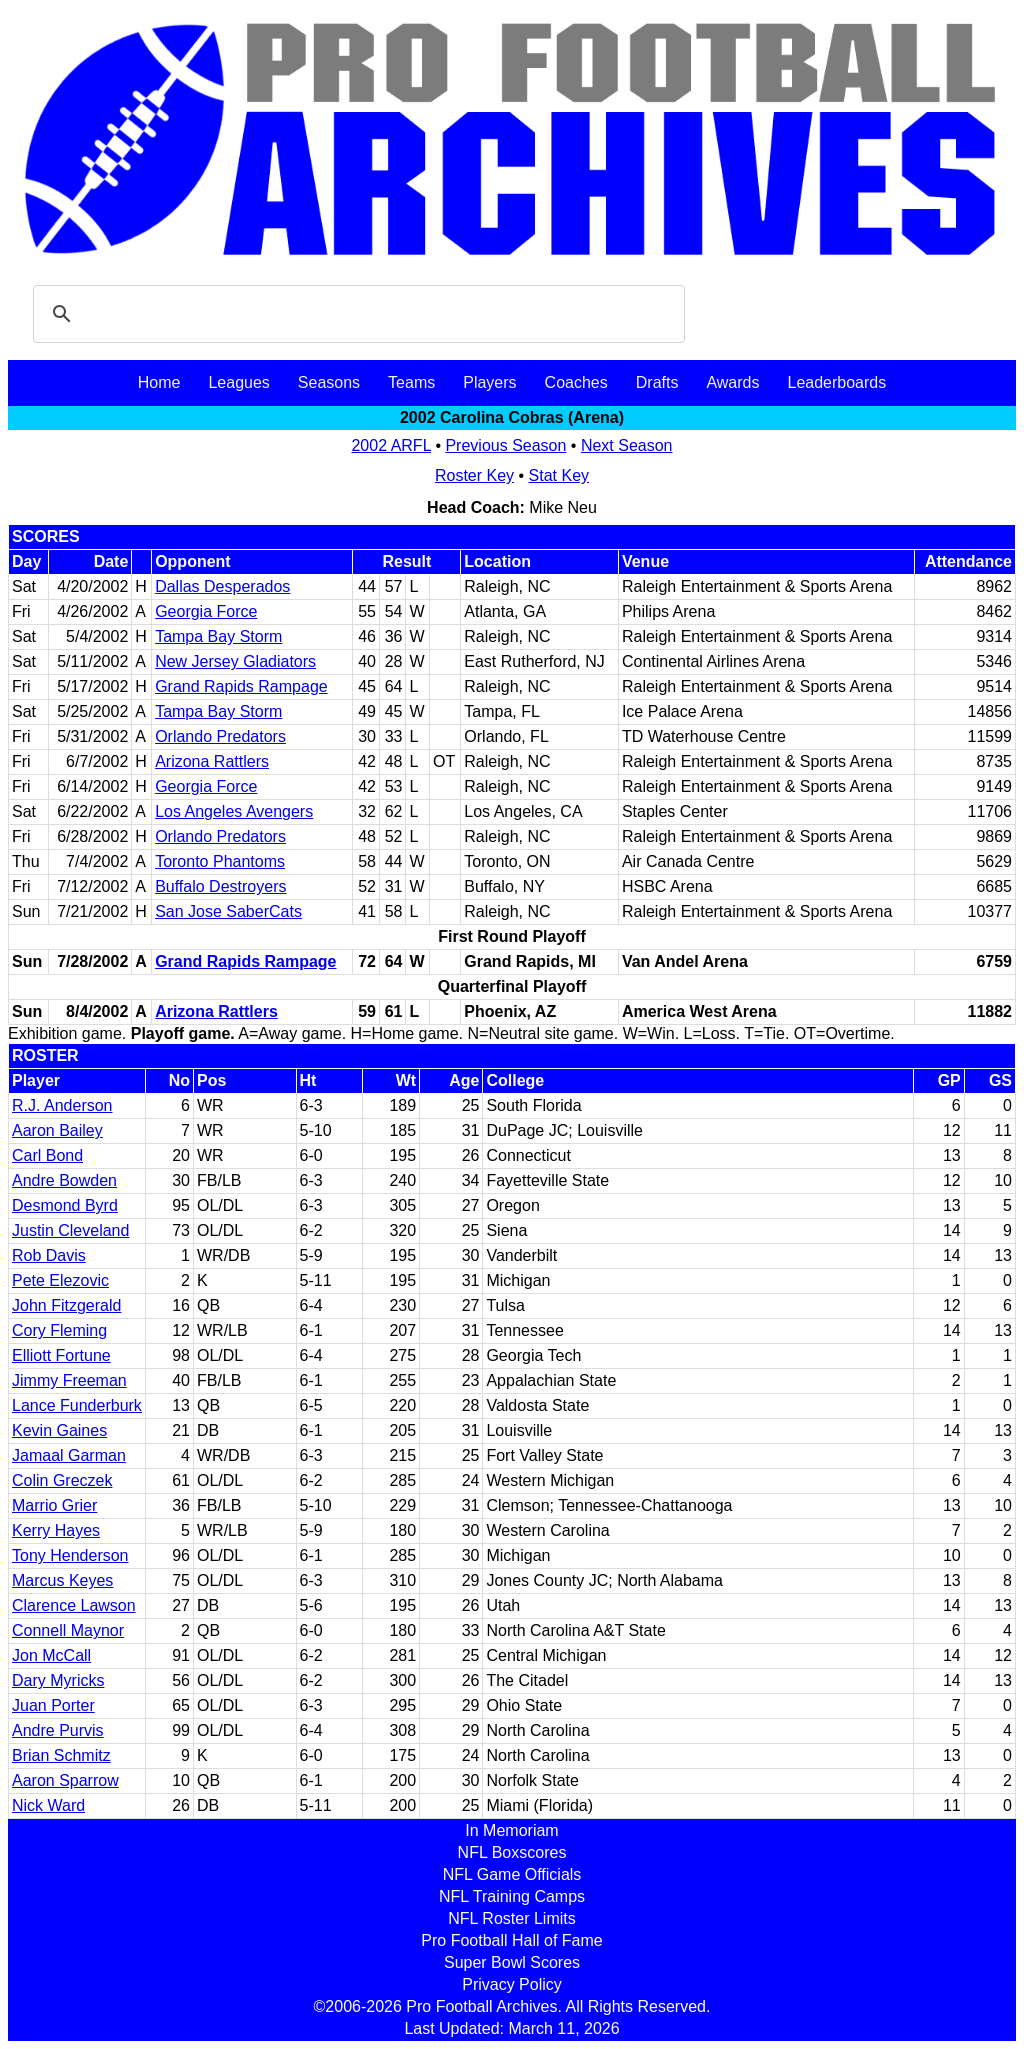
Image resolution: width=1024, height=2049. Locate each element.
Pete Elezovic (60, 1280)
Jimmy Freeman (69, 1380)
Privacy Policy (512, 1984)
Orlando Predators (220, 736)
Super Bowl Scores (512, 1962)
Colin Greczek (62, 1480)
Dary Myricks (58, 1680)
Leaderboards (836, 382)
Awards (732, 382)
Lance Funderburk (77, 1405)
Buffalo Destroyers (220, 886)
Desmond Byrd (65, 1205)
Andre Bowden (64, 1180)
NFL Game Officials (512, 1874)
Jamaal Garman (69, 1455)
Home (159, 382)
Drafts (657, 382)
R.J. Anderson (62, 1105)
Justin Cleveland (70, 1230)
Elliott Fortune (61, 1355)
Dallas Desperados (222, 586)
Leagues (238, 382)
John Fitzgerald (66, 1305)
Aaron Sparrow (65, 1780)
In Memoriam (511, 1830)
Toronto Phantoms (220, 861)
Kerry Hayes (56, 1530)
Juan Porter (53, 1705)
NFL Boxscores (512, 1852)
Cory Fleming (59, 1330)
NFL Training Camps (512, 1896)
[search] (356, 314)
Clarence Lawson (74, 1605)
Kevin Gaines (59, 1430)
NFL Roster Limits (511, 1918)
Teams (411, 382)
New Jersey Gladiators (235, 661)
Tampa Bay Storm (218, 636)
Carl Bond (47, 1155)
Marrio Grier (54, 1505)
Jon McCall (51, 1655)
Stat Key (559, 475)
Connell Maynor (68, 1630)
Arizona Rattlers (212, 761)
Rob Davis (49, 1255)
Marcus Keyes (62, 1580)
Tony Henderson (70, 1555)
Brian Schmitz (61, 1755)
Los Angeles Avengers (234, 811)
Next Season (627, 445)
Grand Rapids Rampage (241, 686)
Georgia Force (206, 611)
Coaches (576, 382)
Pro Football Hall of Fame (511, 1940)
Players (489, 382)
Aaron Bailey (57, 1130)
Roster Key (474, 475)
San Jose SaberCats (228, 911)
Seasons (329, 382)
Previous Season (505, 445)
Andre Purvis (58, 1730)
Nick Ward (48, 1805)
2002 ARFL (390, 445)
